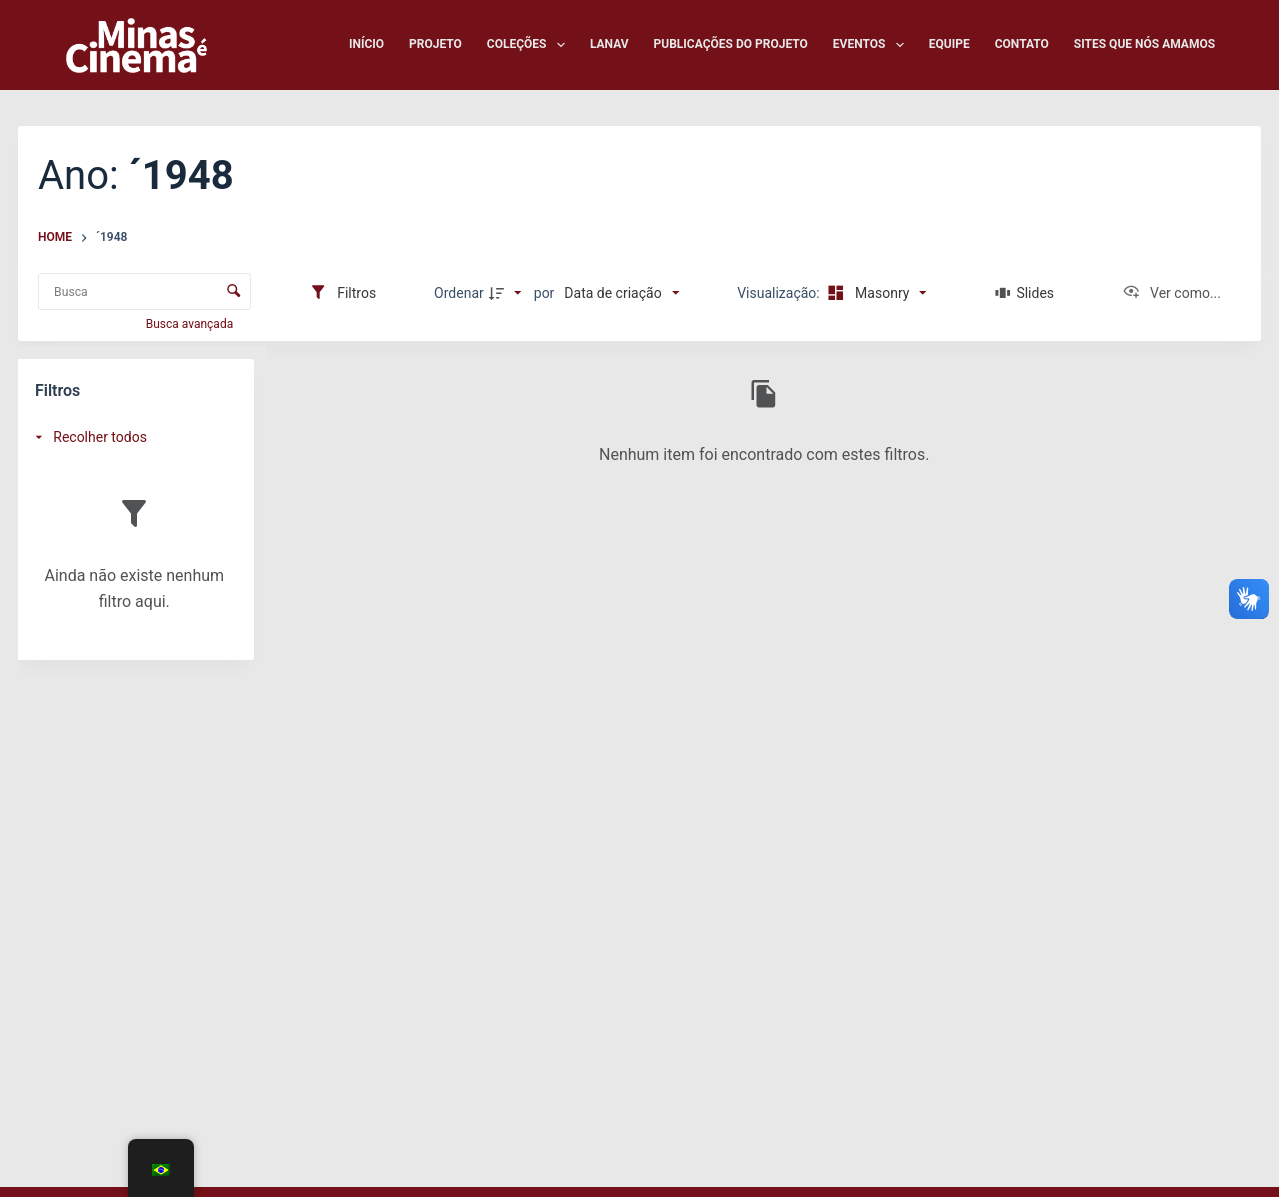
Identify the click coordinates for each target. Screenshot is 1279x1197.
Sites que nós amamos (1144, 44)
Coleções (530, 45)
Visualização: (780, 293)
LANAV (609, 44)
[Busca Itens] (144, 291)
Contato (1022, 44)
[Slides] (1024, 293)
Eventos (872, 45)
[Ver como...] (1171, 293)
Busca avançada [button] (191, 324)
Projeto (435, 44)
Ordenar (459, 293)
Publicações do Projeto (731, 44)
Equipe (949, 44)
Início (366, 44)
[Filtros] (342, 293)
